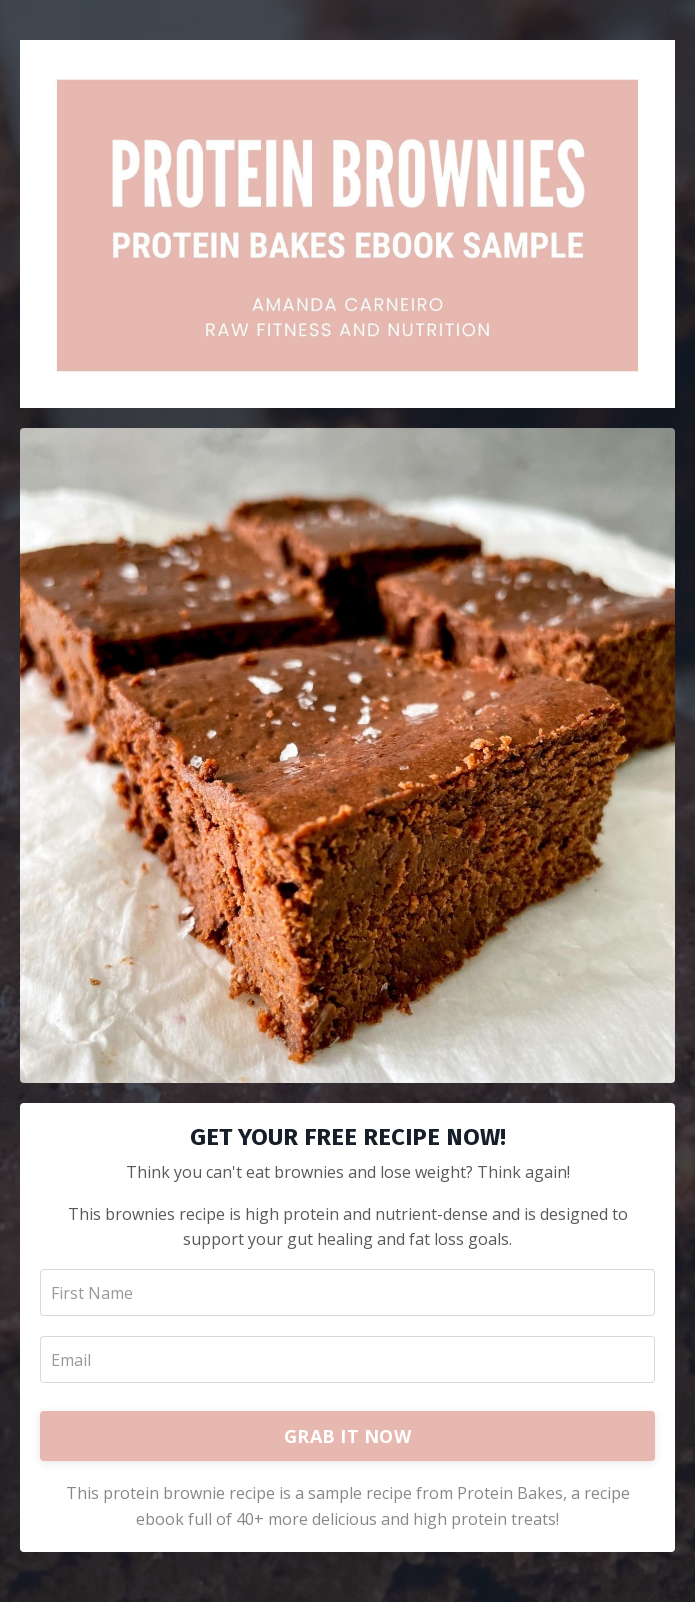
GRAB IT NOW (347, 1436)
